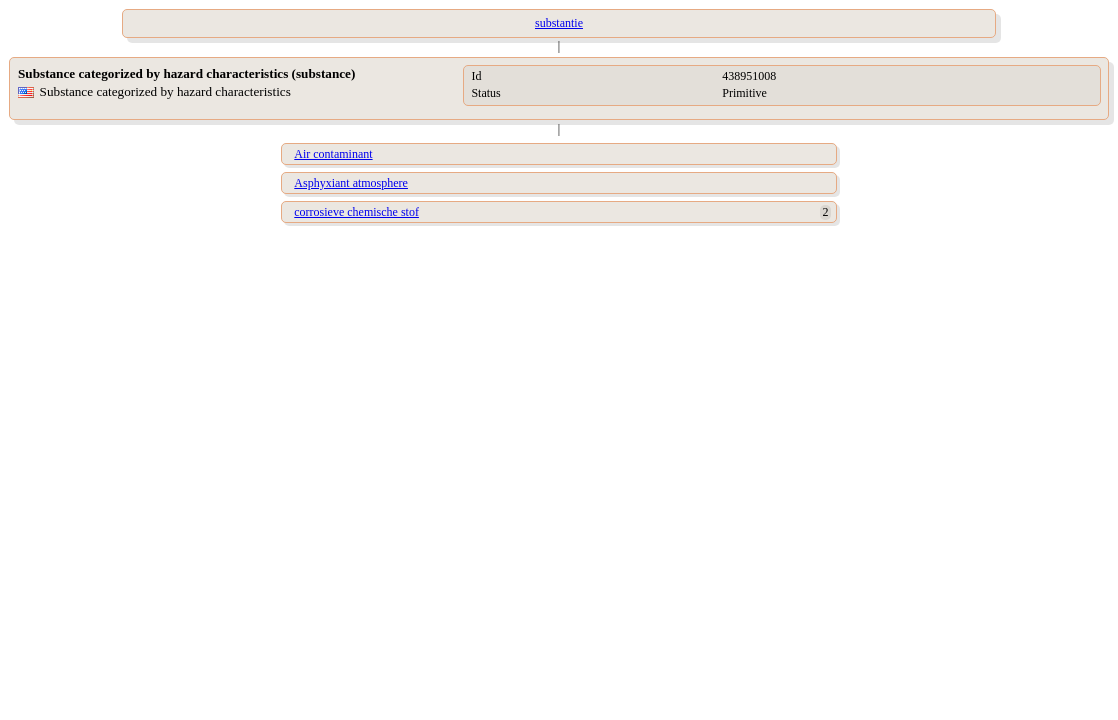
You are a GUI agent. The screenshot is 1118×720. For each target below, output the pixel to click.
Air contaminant (333, 154)
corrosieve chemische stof (356, 212)
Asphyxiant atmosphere (351, 183)
